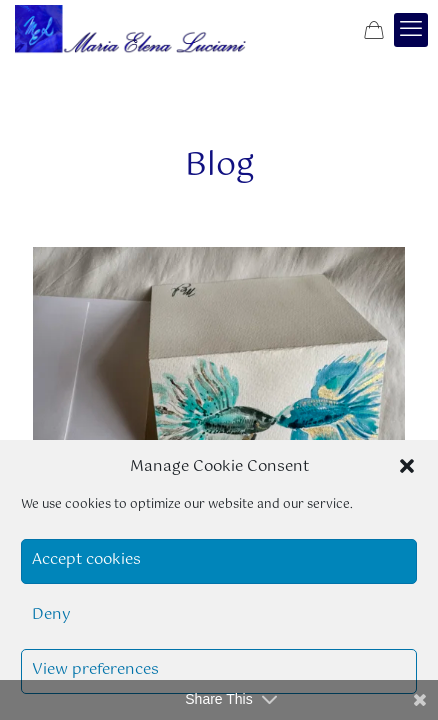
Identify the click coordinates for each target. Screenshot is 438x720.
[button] (407, 466)
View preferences (95, 669)
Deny (51, 614)
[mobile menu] (411, 30)
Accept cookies (86, 559)
